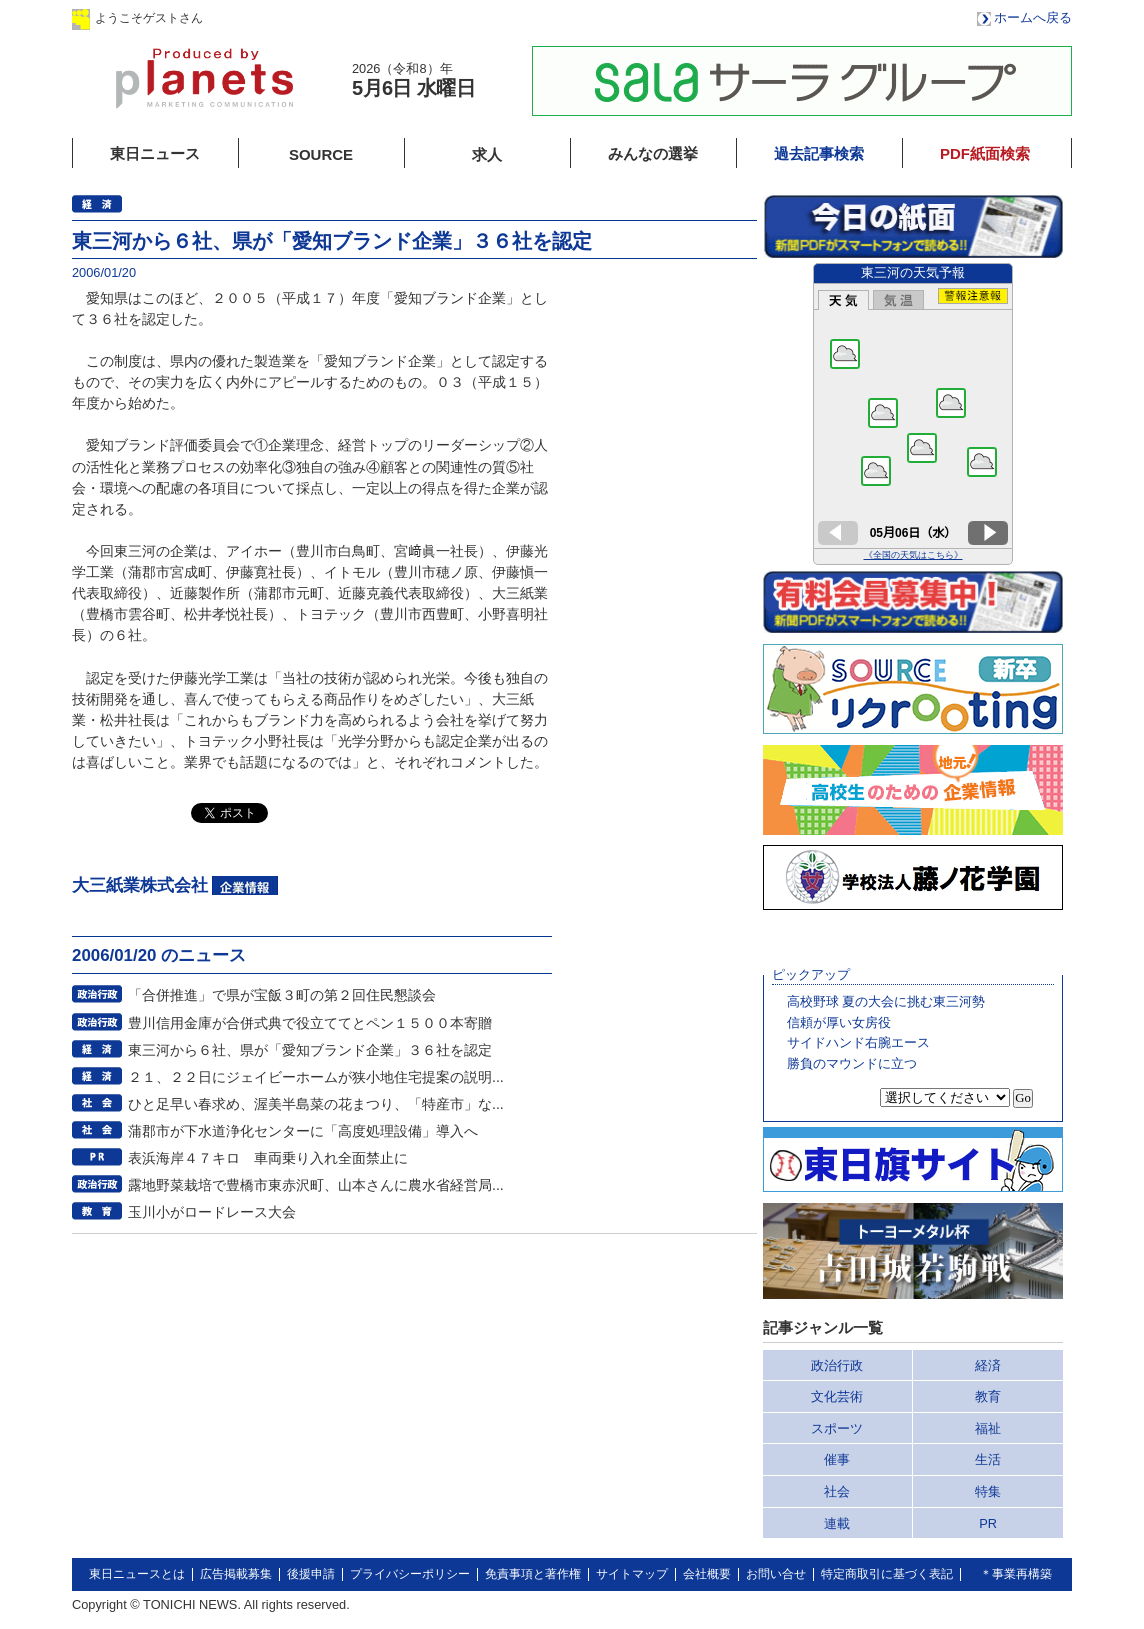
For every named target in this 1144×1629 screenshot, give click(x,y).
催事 (837, 1459)
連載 (837, 1523)
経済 (988, 1365)
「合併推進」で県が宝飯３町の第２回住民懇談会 (282, 995)
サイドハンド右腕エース (858, 1042)
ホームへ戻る (1033, 17)
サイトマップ (632, 1574)
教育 (988, 1396)
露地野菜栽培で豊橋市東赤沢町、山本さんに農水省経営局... (316, 1185)
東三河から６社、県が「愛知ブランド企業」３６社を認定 (310, 1050)
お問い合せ (776, 1574)
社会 (837, 1491)
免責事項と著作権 (533, 1574)
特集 (988, 1491)
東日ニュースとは (137, 1574)
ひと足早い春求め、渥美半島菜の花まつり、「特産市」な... (316, 1104)
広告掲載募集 (236, 1574)
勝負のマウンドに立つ (852, 1063)
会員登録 (401, 17)
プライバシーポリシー (410, 1574)
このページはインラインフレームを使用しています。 (913, 414)
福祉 (988, 1428)
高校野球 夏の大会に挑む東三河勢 (886, 1001)
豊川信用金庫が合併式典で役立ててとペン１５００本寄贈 (310, 1023)
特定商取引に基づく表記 (887, 1574)
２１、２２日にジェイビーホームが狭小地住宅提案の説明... (316, 1077)
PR (988, 1523)
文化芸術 (837, 1396)
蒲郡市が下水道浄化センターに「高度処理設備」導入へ (303, 1131)
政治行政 (837, 1365)
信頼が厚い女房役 (839, 1022)
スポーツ (837, 1428)
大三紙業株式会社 (140, 885)
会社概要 (707, 1574)
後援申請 (311, 1574)
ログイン (275, 17)
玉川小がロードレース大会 (212, 1212)
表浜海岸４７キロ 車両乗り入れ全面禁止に (268, 1158)
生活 (988, 1459)
